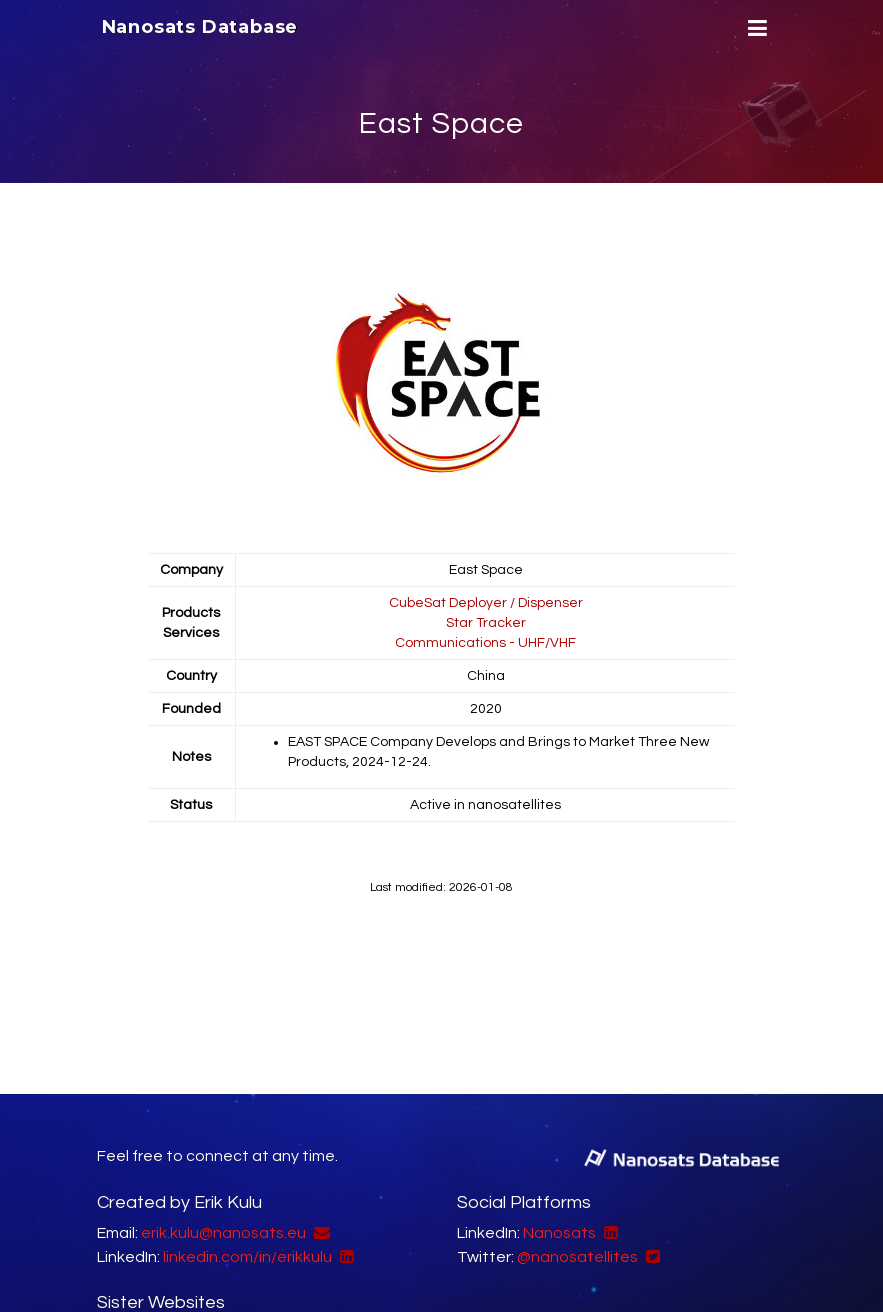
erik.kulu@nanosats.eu (223, 1233)
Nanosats (559, 1233)
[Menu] (755, 28)
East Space (441, 123)
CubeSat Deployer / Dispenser (486, 603)
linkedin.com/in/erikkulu (247, 1257)
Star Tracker (486, 623)
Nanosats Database (200, 27)
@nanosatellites (577, 1257)
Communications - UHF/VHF (485, 643)
